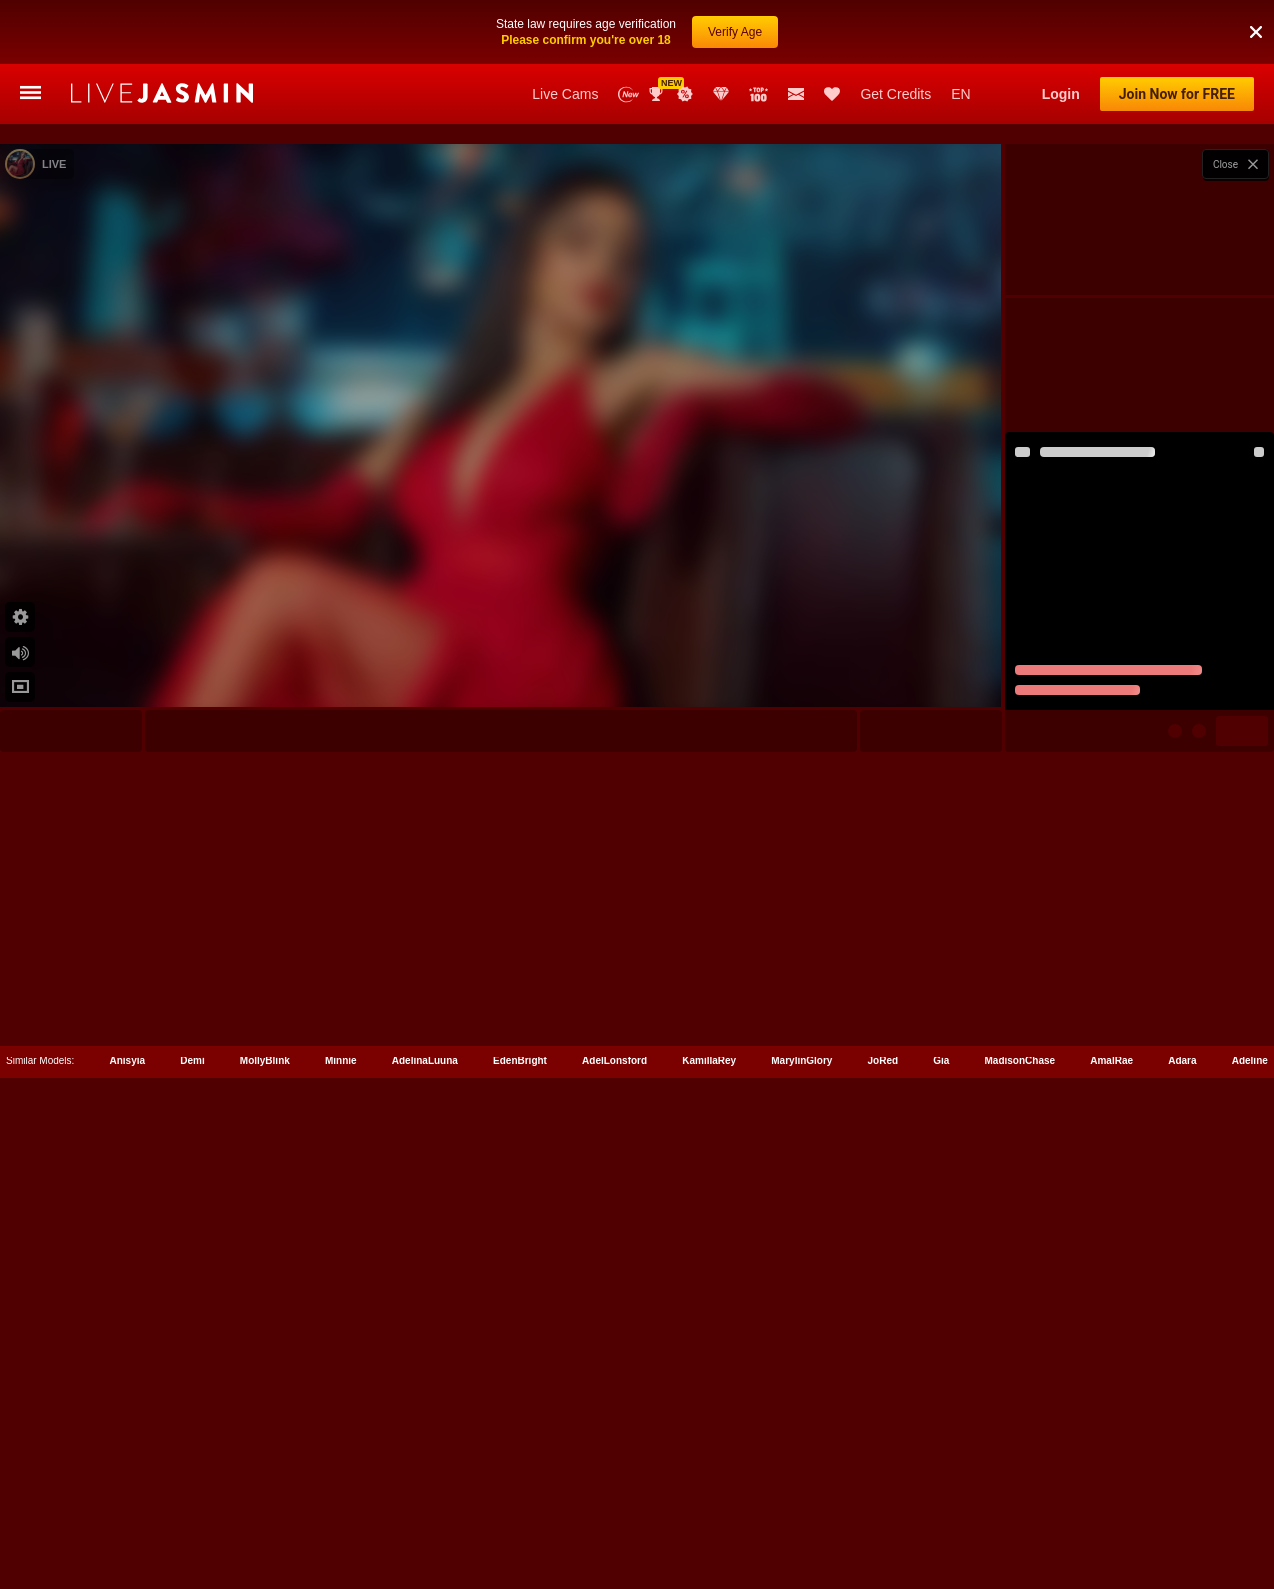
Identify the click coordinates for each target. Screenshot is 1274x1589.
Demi (192, 1517)
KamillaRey (709, 1517)
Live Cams (565, 94)
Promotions (685, 94)
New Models (628, 94)
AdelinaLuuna (425, 1517)
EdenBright (520, 1517)
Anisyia (128, 1517)
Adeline (1250, 1517)
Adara (1182, 1517)
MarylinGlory (801, 1517)
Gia (941, 1517)
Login (1061, 94)
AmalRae (1111, 1517)
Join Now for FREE (1177, 94)
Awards (658, 94)
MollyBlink (265, 1517)
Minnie (341, 1517)
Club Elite (721, 94)
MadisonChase (1020, 1517)
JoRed (883, 1517)
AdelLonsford (614, 1517)
